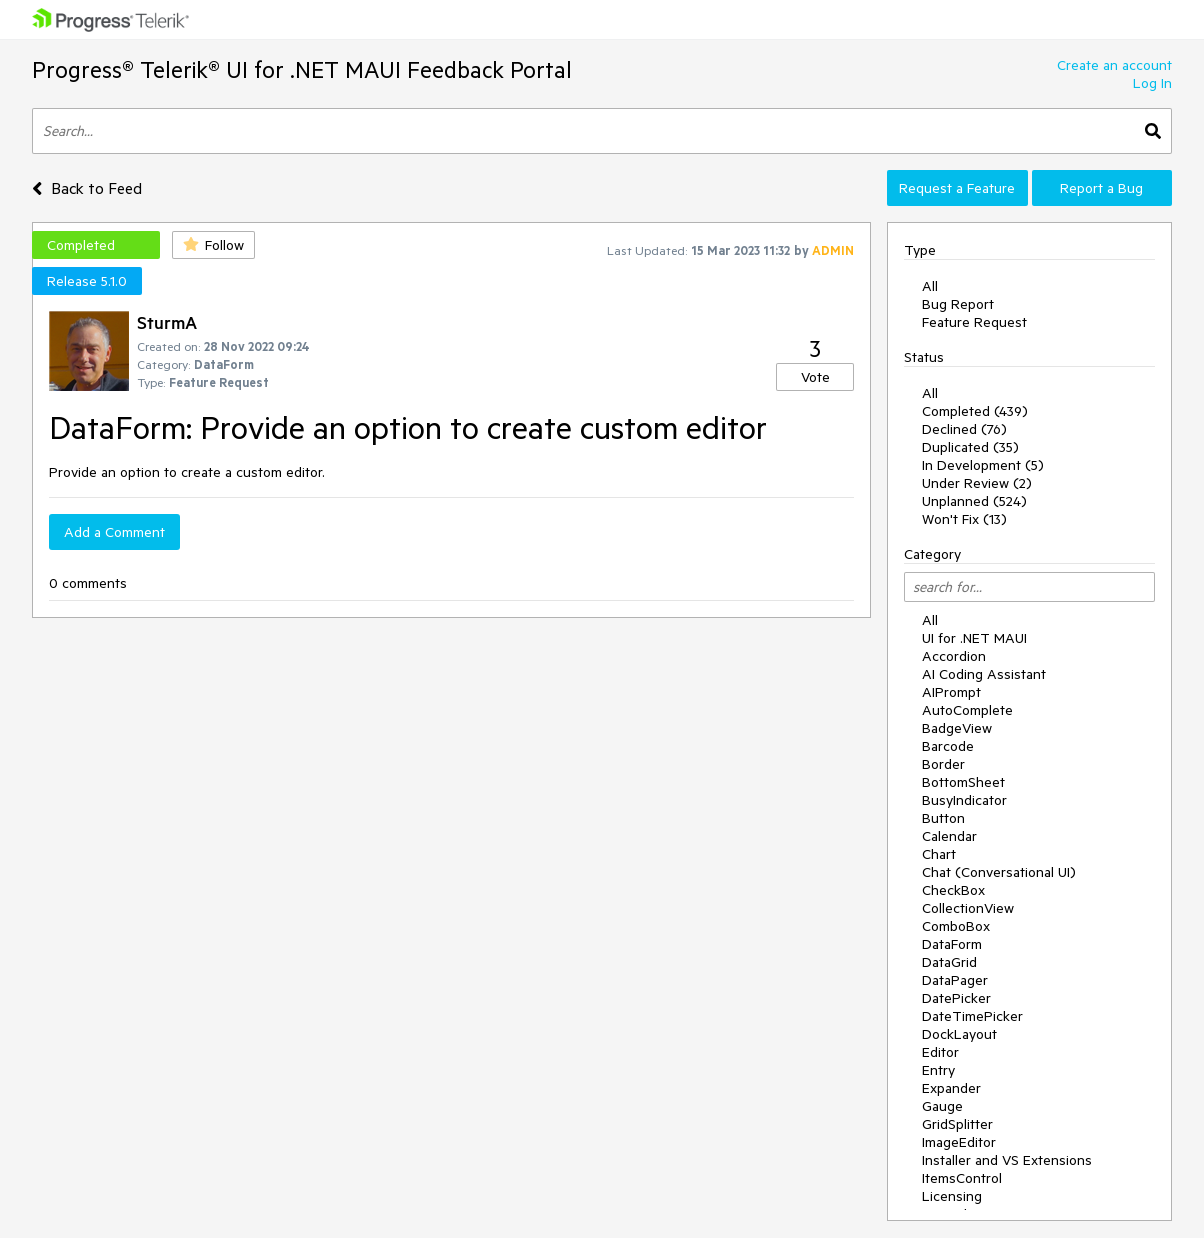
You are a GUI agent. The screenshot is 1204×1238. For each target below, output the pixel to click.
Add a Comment (114, 532)
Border (943, 764)
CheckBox (953, 890)
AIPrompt (951, 692)
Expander (951, 1088)
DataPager (955, 980)
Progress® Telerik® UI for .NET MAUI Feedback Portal (302, 69)
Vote (815, 377)
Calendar (949, 836)
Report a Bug (1101, 188)
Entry (938, 1070)
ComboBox (956, 926)
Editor (940, 1052)
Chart (939, 854)
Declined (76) (964, 429)
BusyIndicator (964, 800)
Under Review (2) (977, 483)
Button (943, 818)
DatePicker (956, 998)
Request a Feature (957, 188)
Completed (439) (975, 411)
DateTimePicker (972, 1016)
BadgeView (957, 728)
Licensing (952, 1196)
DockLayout (959, 1034)
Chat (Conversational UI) (999, 872)
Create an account (1114, 65)
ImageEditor (959, 1142)
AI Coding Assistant (984, 674)
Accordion (954, 656)
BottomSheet (963, 782)
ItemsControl (962, 1178)
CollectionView (968, 908)
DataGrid (949, 962)
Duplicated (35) (970, 447)
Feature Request (974, 322)
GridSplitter (957, 1124)
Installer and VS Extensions (1007, 1160)
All (930, 286)
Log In (1152, 83)
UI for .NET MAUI (974, 638)
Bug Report (958, 304)
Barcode (948, 746)
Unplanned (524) (974, 501)
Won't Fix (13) (964, 519)
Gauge (942, 1106)
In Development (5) (983, 465)
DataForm (952, 944)
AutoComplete (967, 710)
